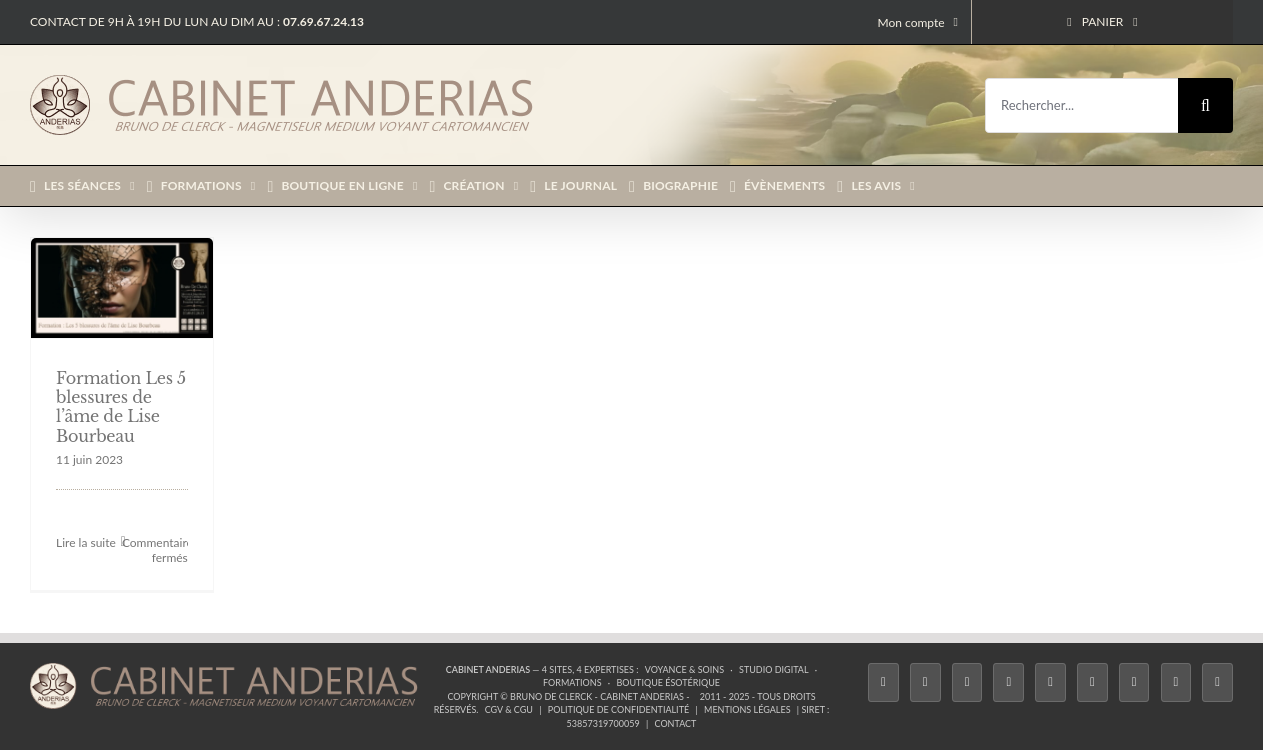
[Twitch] (1050, 682)
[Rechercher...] (1081, 105)
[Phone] (1217, 682)
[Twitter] (925, 682)
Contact (676, 723)
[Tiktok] (1008, 682)
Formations (572, 682)
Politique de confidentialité (618, 709)
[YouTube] (1092, 682)
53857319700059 (603, 723)
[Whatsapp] (1176, 682)
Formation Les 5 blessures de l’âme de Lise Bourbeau (121, 407)
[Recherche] (1205, 105)
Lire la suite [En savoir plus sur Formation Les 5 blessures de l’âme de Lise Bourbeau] (86, 542)
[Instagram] (967, 682)
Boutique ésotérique (668, 682)
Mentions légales (747, 709)
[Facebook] (883, 682)
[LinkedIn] (1134, 682)
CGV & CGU (509, 709)
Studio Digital (774, 669)
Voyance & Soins (684, 669)
